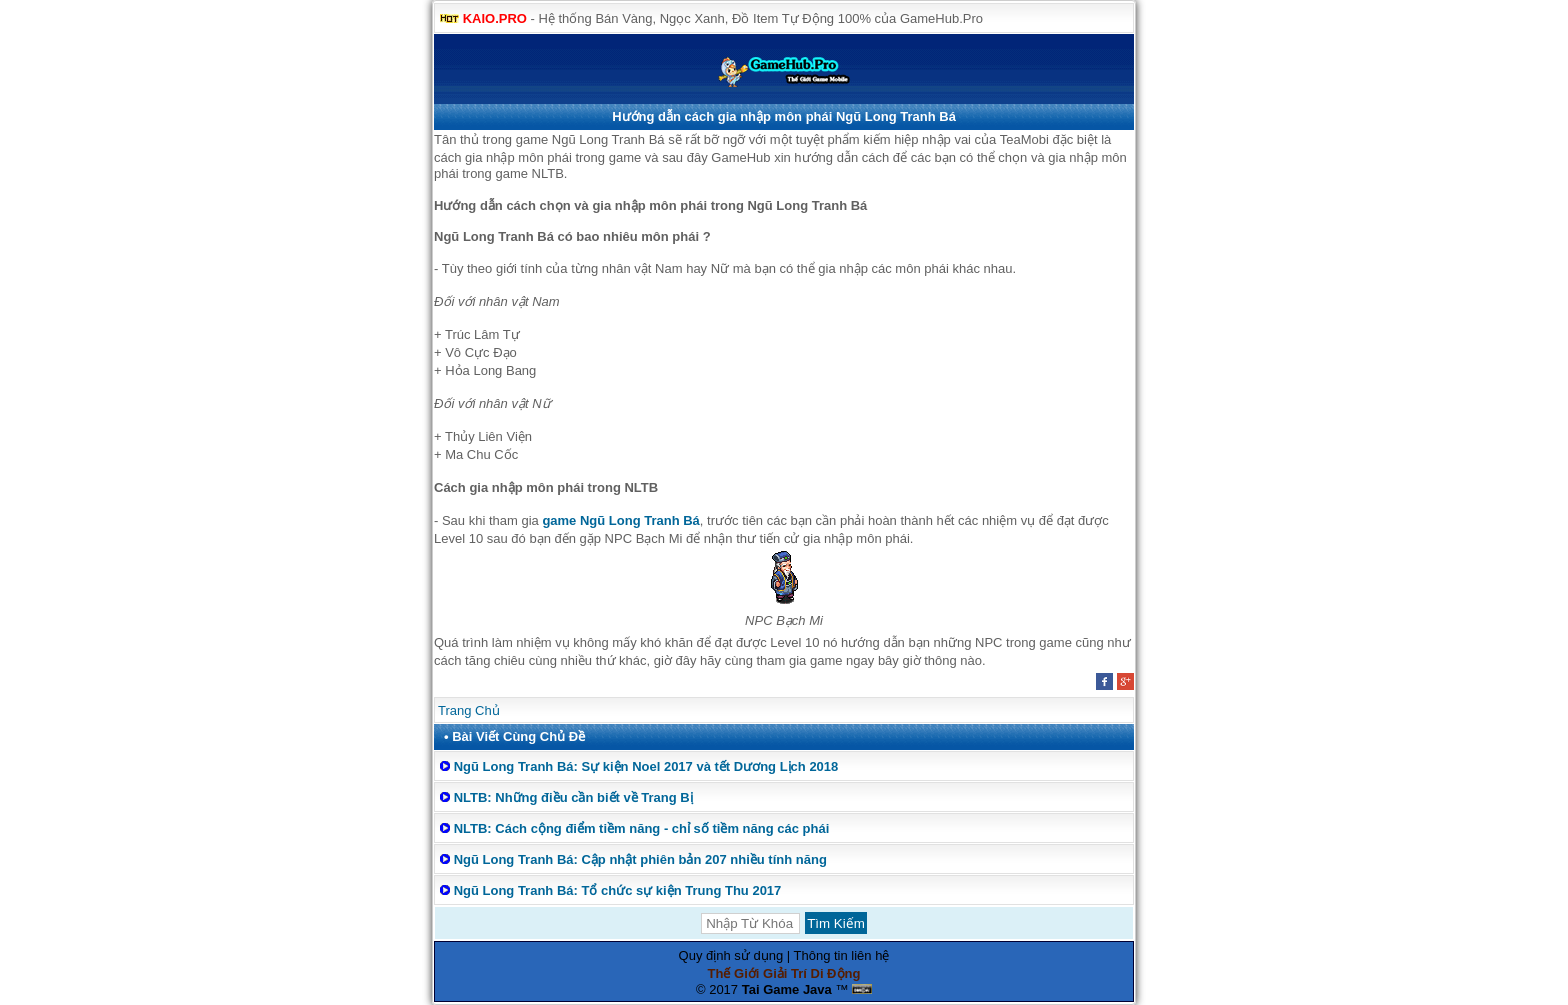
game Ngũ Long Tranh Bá (620, 520)
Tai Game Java (787, 989)
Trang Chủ (469, 710)
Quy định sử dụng (731, 955)
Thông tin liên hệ (842, 955)
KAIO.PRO (495, 18)
